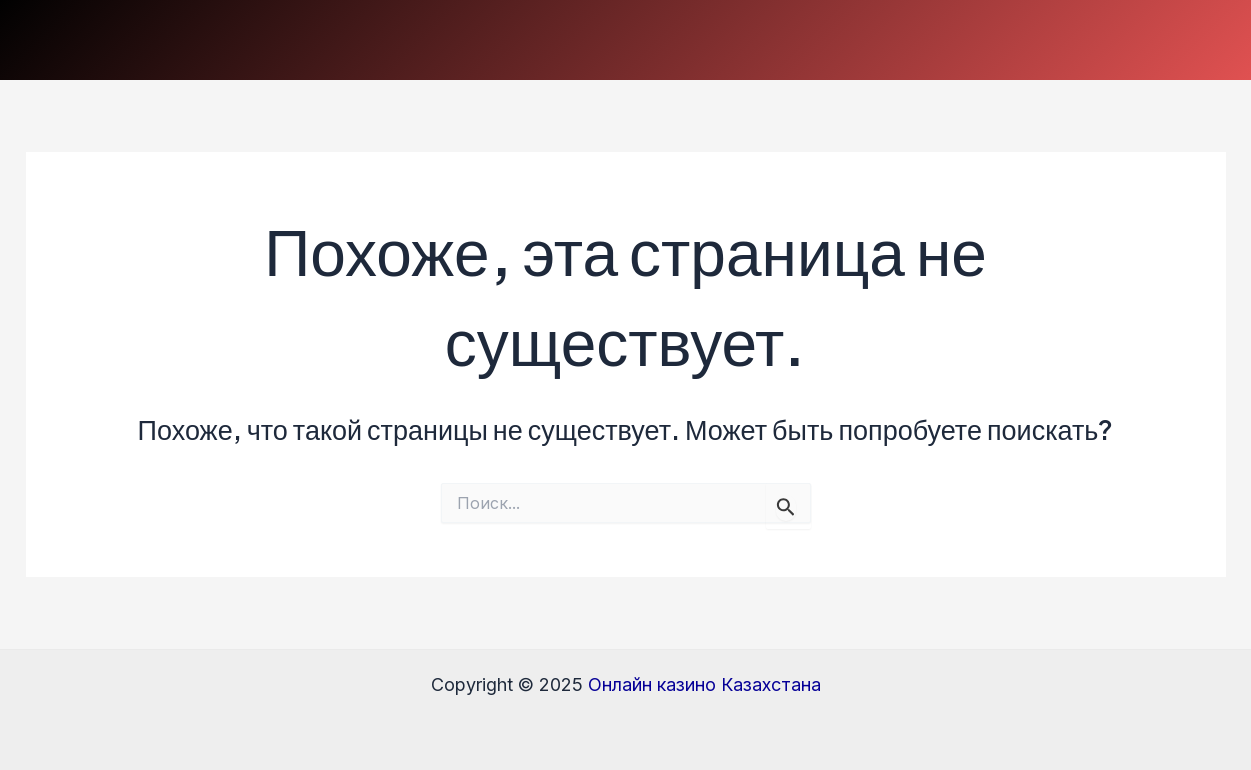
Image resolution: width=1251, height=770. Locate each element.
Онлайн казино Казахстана (704, 684)
